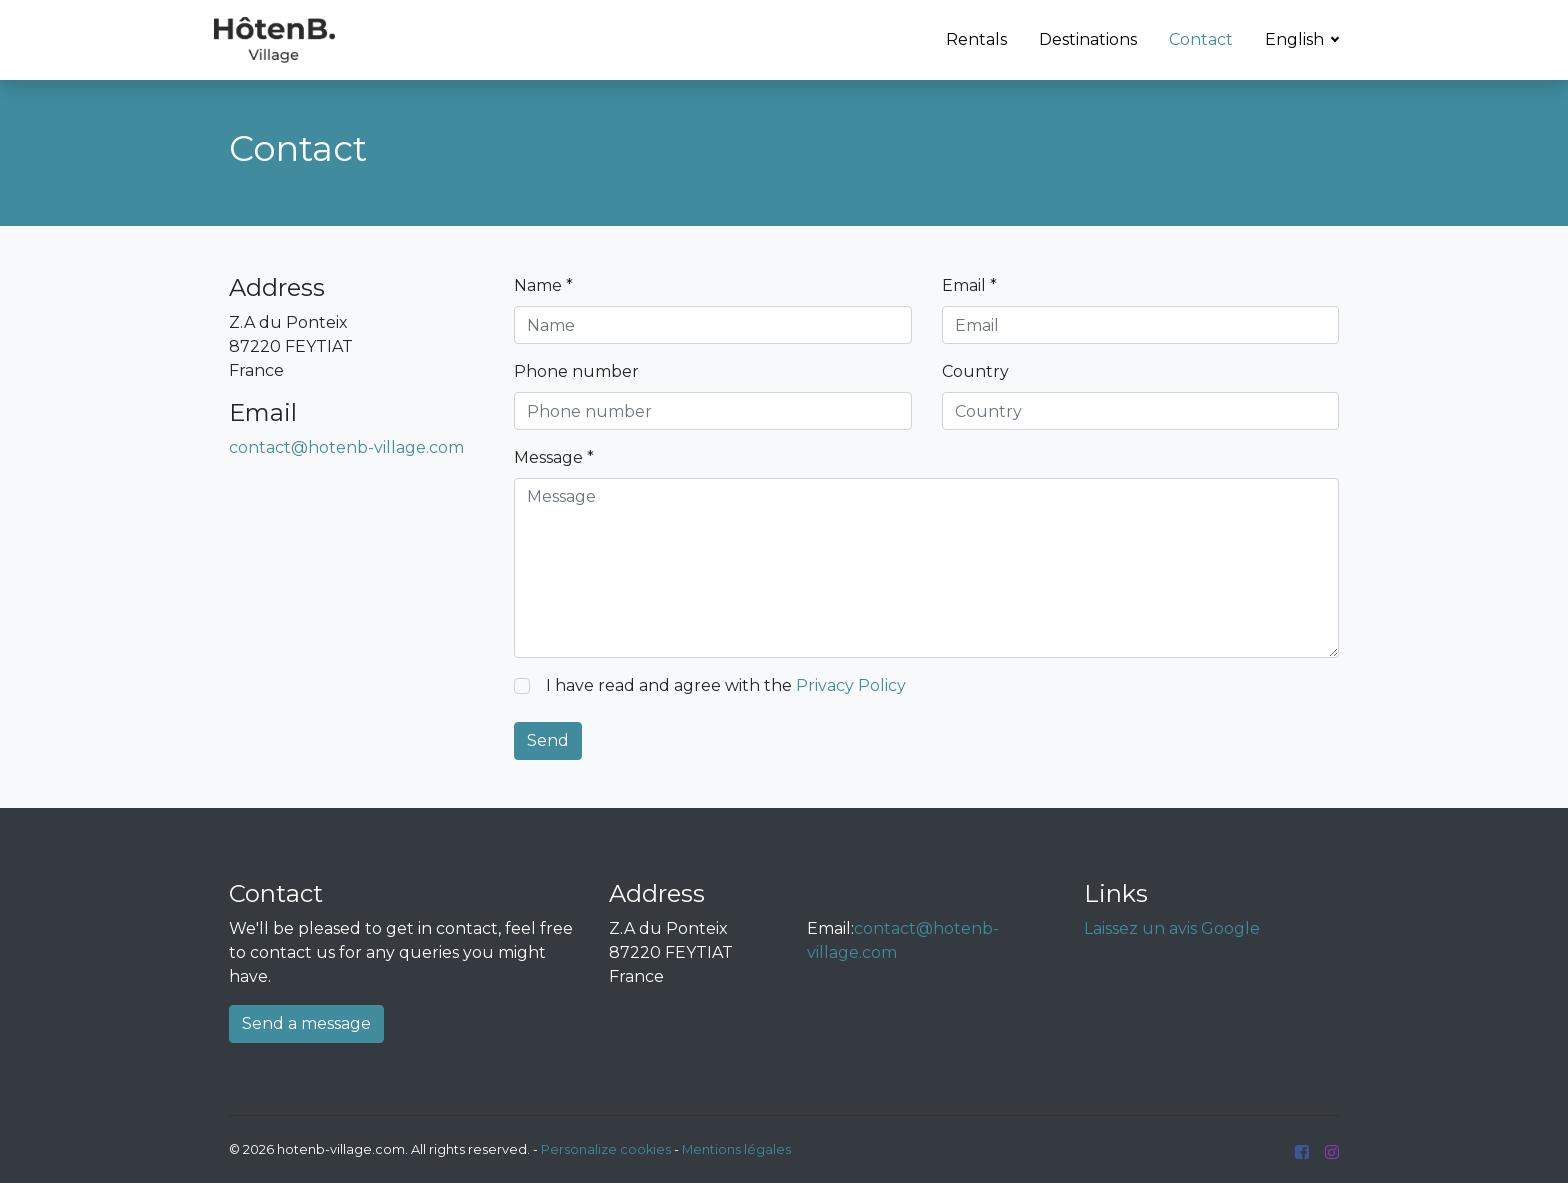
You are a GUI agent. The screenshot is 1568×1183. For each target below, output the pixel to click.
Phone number (576, 371)
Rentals (976, 39)
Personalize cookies (606, 1149)
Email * (969, 285)
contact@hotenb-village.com (346, 447)
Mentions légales (736, 1149)
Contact (1201, 39)
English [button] (1296, 39)
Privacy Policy (851, 685)
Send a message (306, 1023)
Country (975, 371)
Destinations (1088, 39)
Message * (554, 457)
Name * (543, 285)
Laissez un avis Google (1172, 928)
